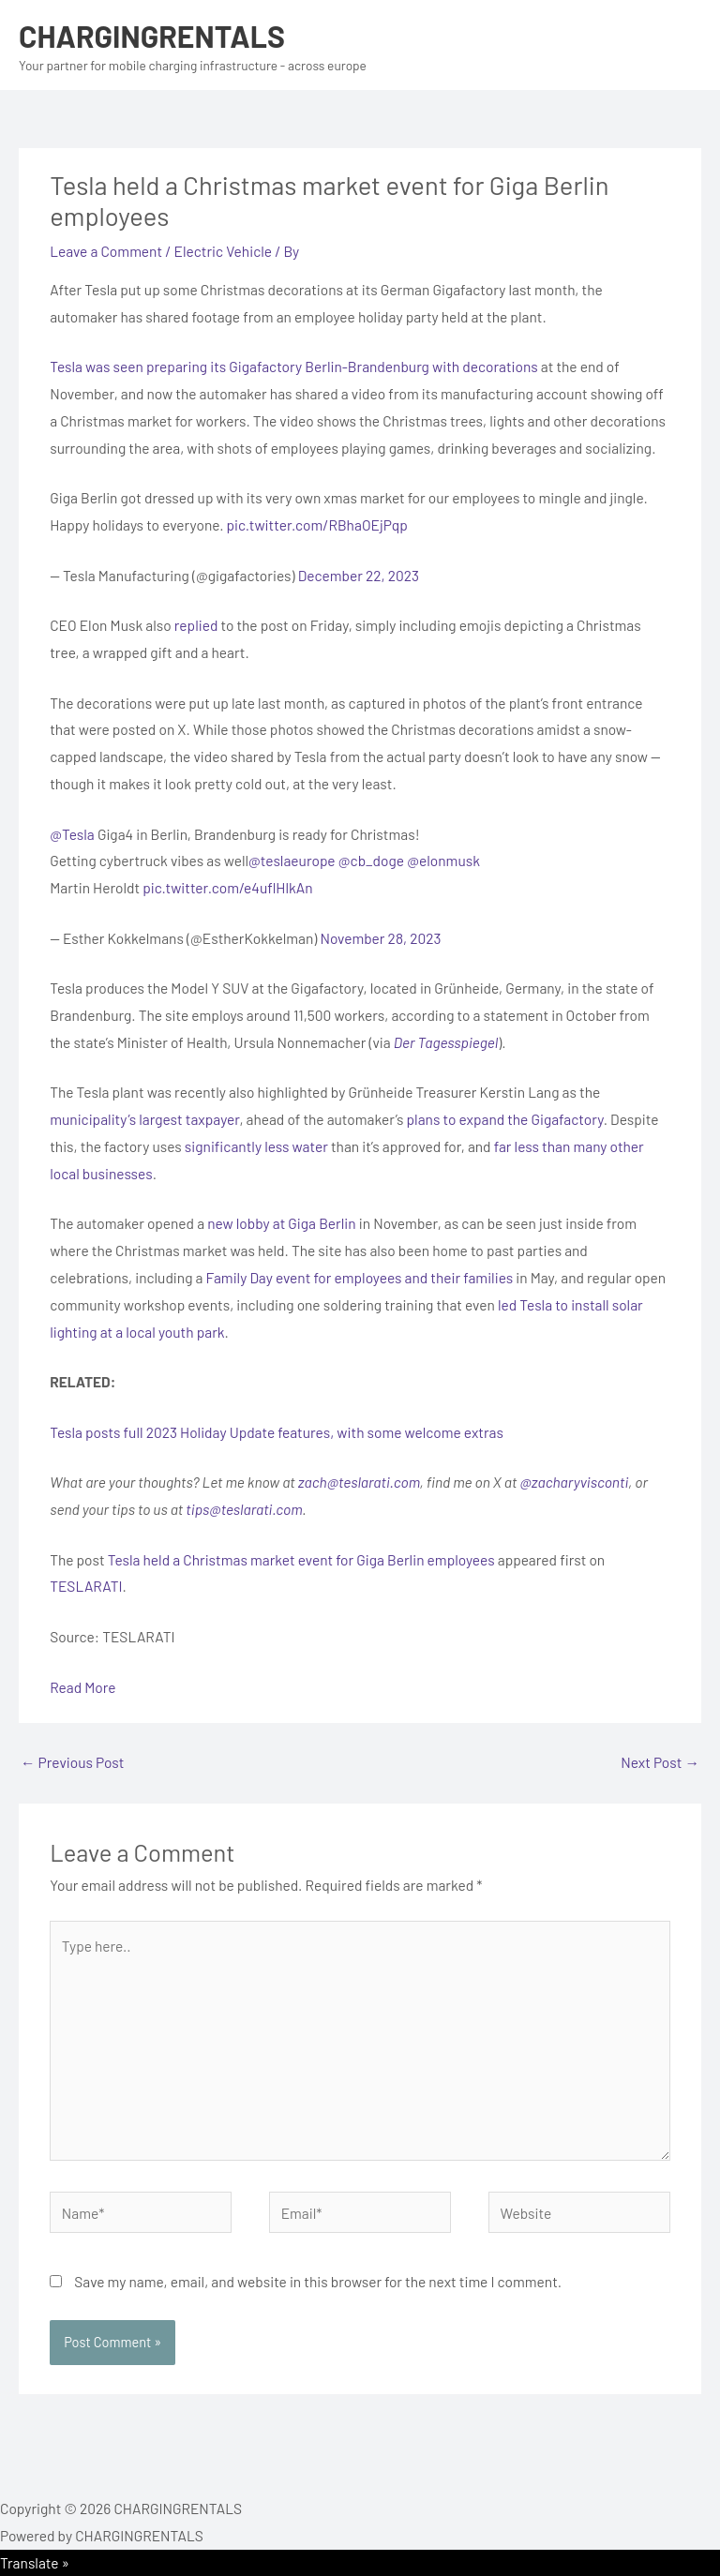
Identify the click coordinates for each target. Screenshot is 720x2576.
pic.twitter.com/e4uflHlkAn (227, 887)
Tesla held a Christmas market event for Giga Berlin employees (301, 1559)
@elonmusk (443, 860)
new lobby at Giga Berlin (281, 1223)
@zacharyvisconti (573, 1481)
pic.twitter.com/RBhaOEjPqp (317, 524)
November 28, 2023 (380, 938)
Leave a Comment (106, 251)
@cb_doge (371, 860)
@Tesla (72, 834)
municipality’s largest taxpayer (144, 1119)
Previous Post (72, 1762)
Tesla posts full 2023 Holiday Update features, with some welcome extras (276, 1432)
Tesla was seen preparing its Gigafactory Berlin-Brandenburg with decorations (294, 366)
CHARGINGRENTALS (152, 35)
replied (196, 625)
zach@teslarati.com (359, 1481)
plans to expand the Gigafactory (505, 1119)
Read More (82, 1687)
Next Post (660, 1762)
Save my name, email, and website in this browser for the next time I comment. (318, 2281)
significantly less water (256, 1146)
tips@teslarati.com (244, 1509)
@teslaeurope (292, 860)
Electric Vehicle (223, 251)
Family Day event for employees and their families (360, 1277)
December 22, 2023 (358, 575)
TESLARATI (86, 1586)
